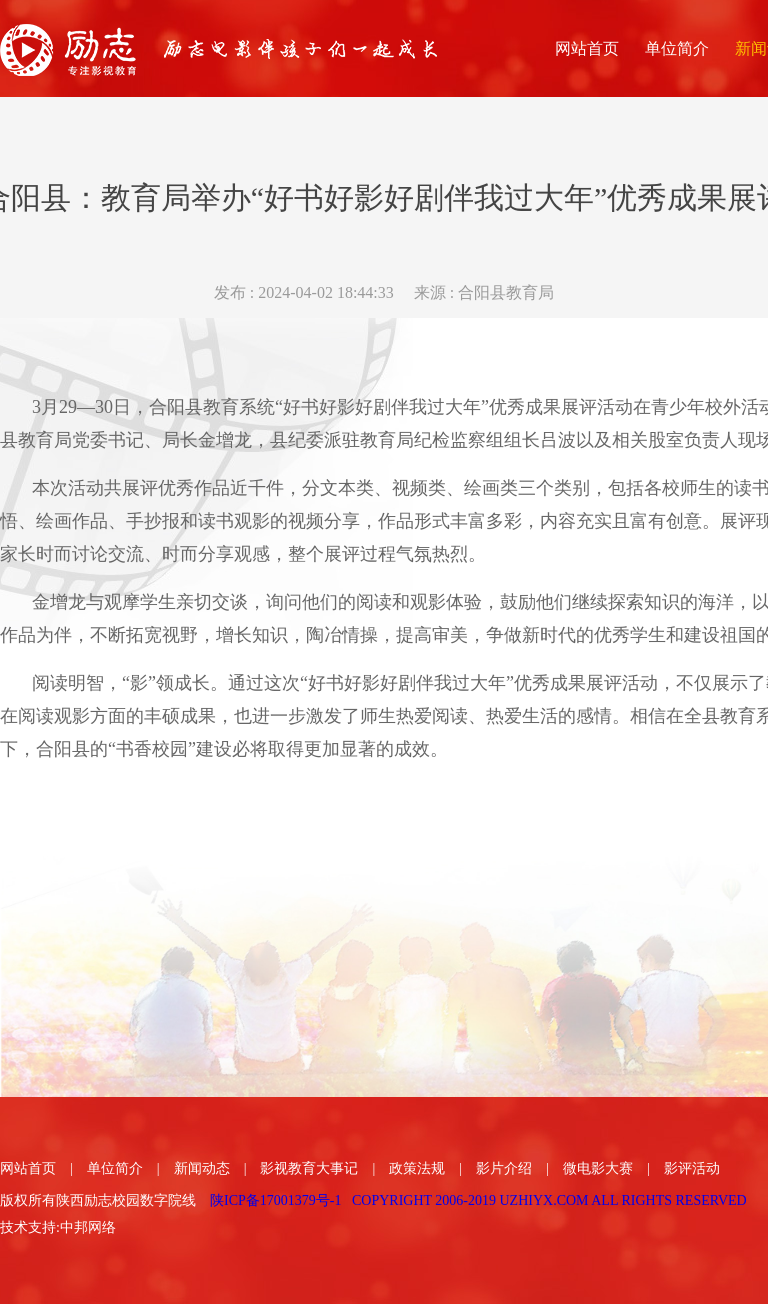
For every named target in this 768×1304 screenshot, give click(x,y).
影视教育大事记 (309, 1168)
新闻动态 (202, 1168)
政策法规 (417, 1168)
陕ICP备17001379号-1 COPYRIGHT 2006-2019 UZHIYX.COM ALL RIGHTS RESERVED (478, 1200)
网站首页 (28, 1168)
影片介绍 (504, 1168)
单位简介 (115, 1168)
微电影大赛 (598, 1168)
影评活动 (692, 1168)
